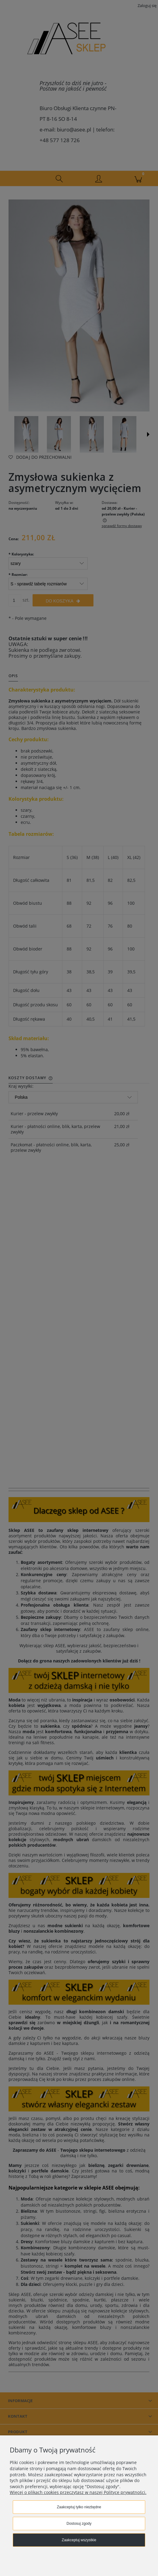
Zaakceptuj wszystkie (79, 2540)
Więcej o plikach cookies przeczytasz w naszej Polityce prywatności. (78, 2492)
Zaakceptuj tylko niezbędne (79, 2507)
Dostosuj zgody (78, 2523)
